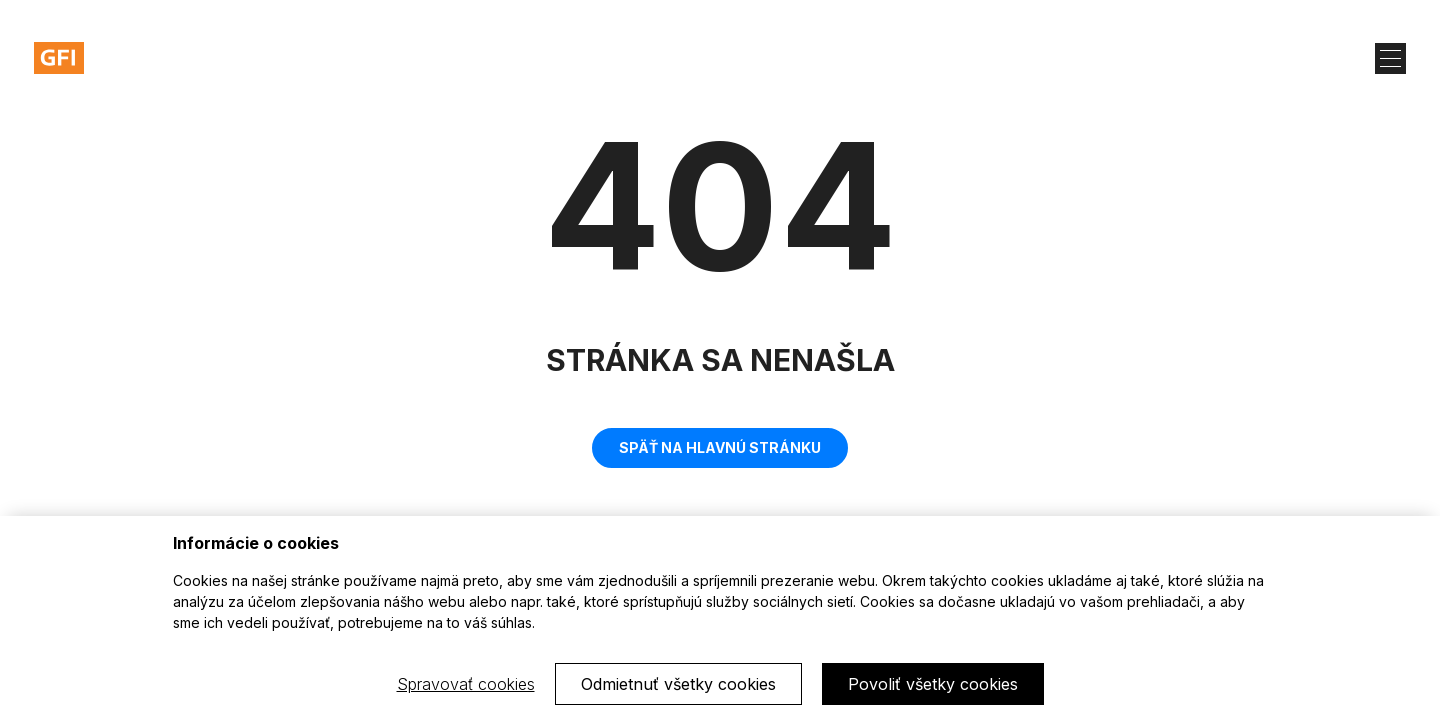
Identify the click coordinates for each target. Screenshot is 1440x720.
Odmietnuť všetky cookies (678, 684)
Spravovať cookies (466, 684)
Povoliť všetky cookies (933, 684)
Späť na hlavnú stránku (720, 447)
